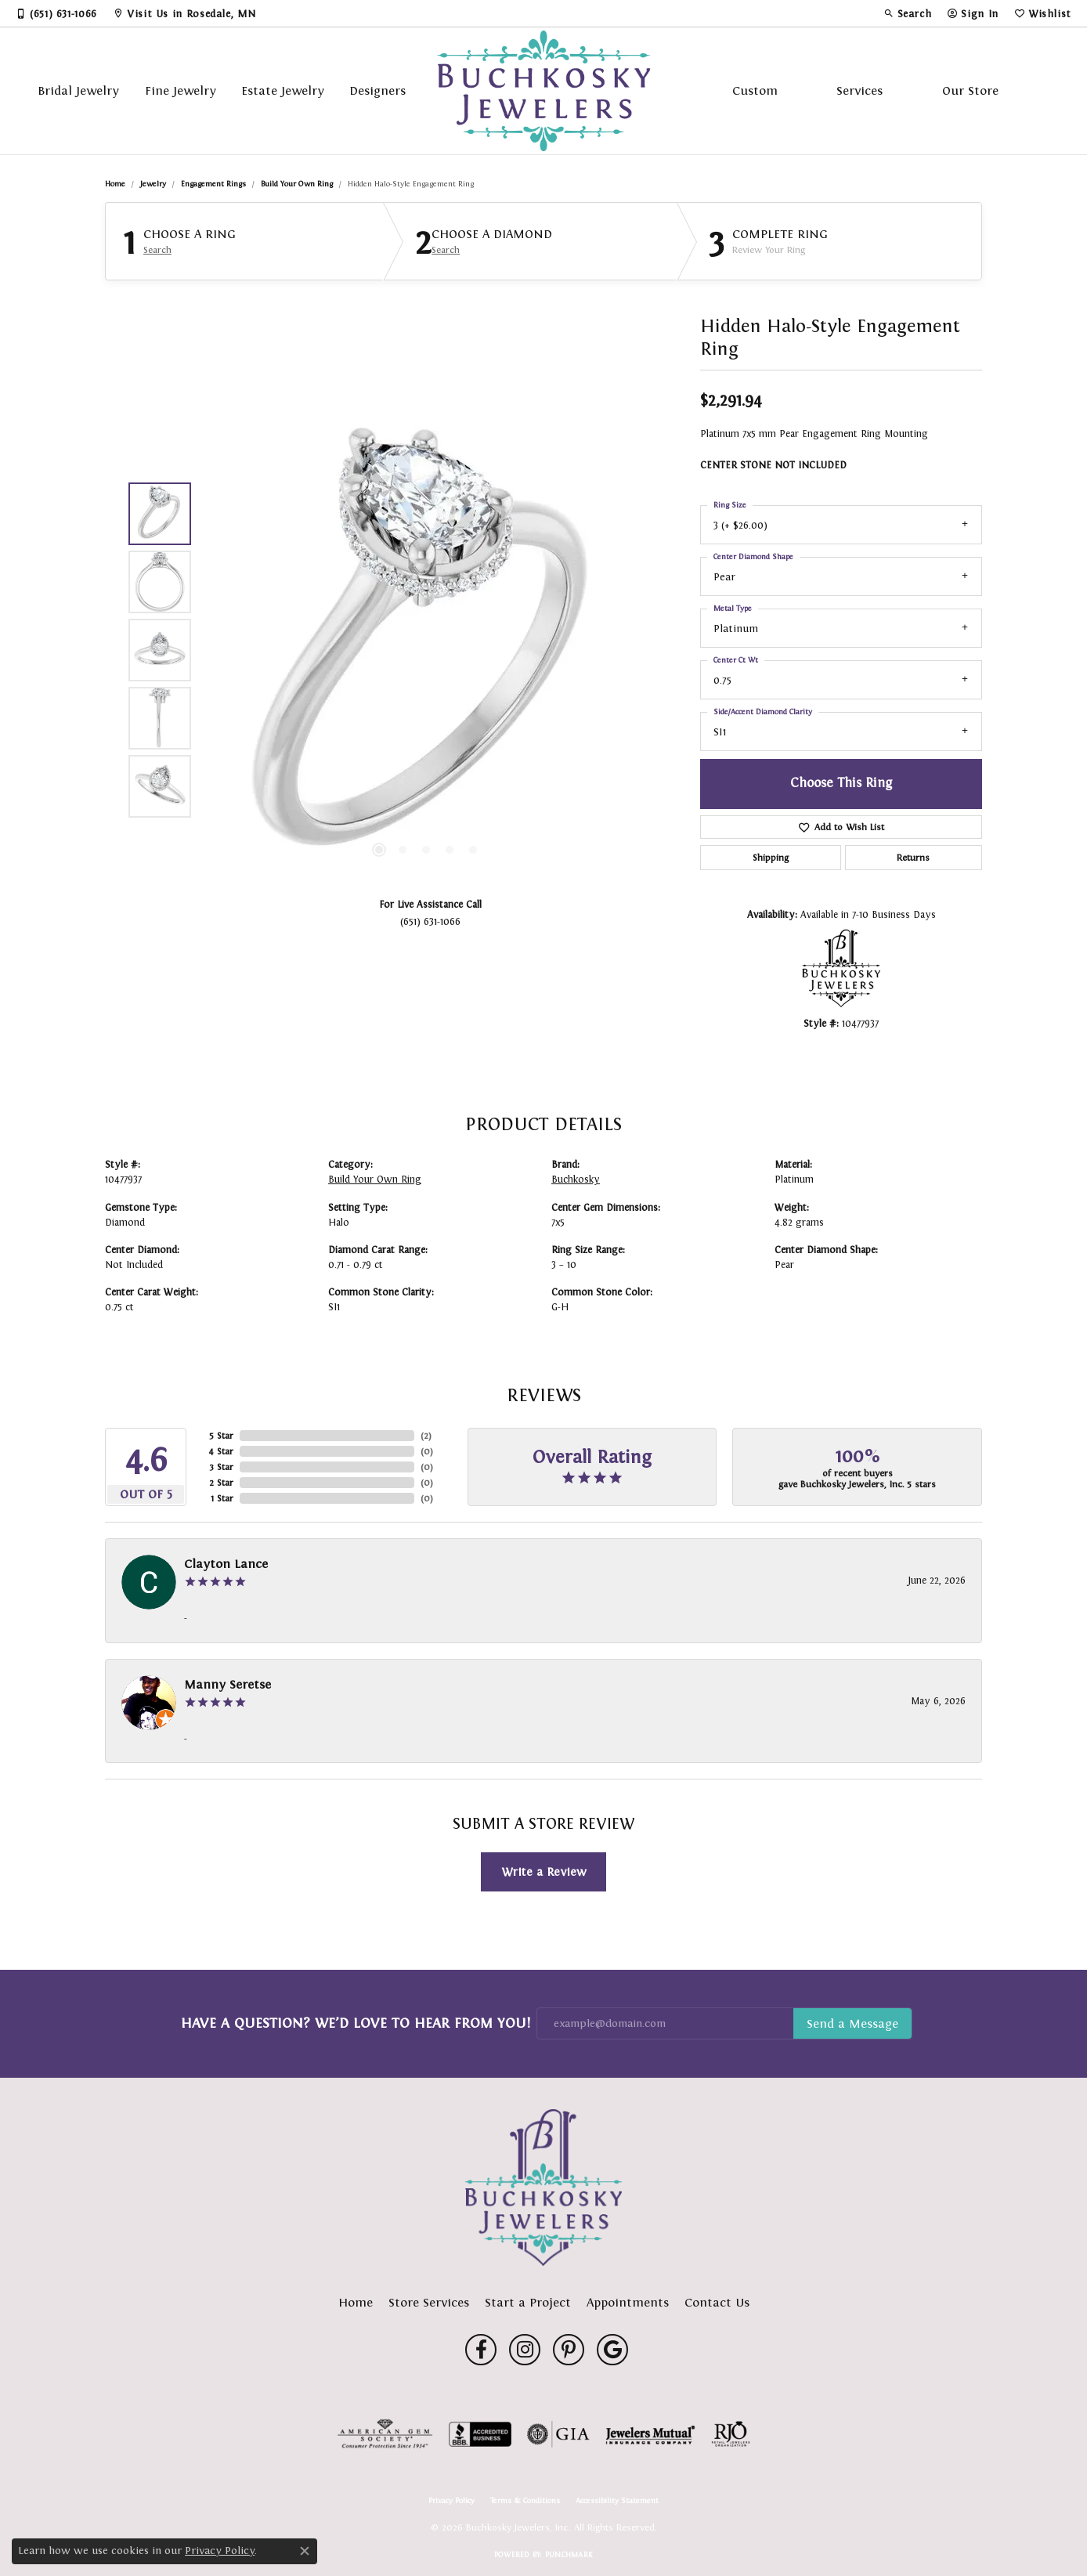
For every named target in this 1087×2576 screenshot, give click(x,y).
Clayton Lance (226, 1563)
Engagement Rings (213, 183)
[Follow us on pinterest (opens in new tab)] (568, 2349)
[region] (426, 650)
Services (859, 90)
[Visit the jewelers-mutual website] (650, 2434)
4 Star (220, 1451)
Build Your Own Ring (297, 183)
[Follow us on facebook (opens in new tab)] (481, 2349)
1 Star (222, 1498)
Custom (755, 90)
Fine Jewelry (180, 90)
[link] (56, 13)
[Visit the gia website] (558, 2434)
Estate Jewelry (282, 90)
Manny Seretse (227, 1684)
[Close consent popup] (304, 2551)
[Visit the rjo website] (730, 2434)
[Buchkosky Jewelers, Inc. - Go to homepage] (543, 2187)
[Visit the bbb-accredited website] (480, 2434)
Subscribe (852, 2023)
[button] (907, 13)
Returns (913, 857)
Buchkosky (575, 1179)
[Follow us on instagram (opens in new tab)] (524, 2349)
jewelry (153, 183)
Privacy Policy (451, 2501)
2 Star (221, 1482)
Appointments (628, 2302)
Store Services (428, 2302)
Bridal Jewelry (78, 90)
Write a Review (544, 1871)
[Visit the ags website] (385, 2434)
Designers (377, 90)
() (426, 1435)
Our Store (970, 90)
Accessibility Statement (617, 2501)
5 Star (221, 1435)
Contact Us (716, 2302)
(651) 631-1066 (430, 921)
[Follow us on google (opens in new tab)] (612, 2349)
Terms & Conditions (525, 2501)
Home (115, 183)
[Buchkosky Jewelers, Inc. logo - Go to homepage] (544, 90)
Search (157, 249)
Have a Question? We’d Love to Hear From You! (355, 2023)
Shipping (771, 857)
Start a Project (528, 2302)
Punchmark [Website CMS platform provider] (569, 2554)
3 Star (221, 1466)
